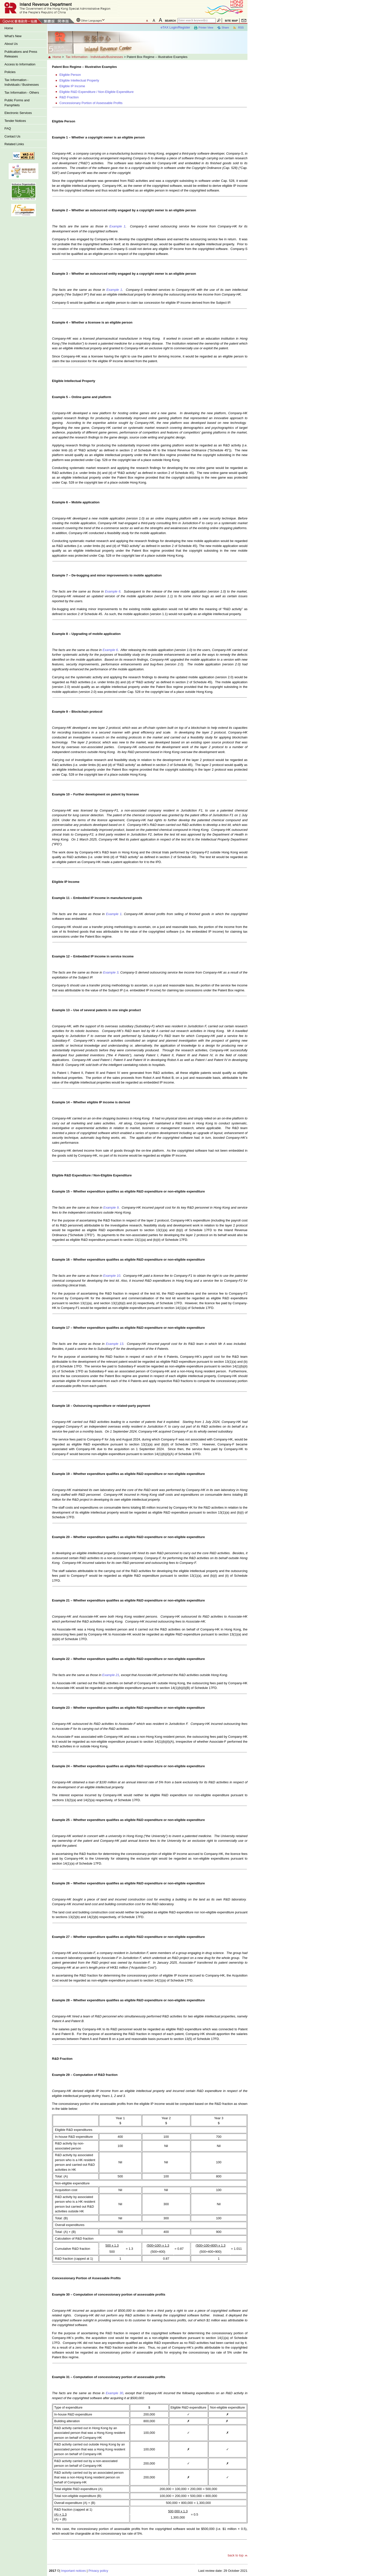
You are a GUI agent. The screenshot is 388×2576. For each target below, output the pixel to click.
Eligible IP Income (72, 86)
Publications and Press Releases (20, 54)
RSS (238, 28)
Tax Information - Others (21, 92)
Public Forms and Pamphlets (16, 102)
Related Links (14, 144)
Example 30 (114, 2393)
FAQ (7, 128)
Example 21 (110, 1675)
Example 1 (117, 226)
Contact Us (12, 136)
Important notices (73, 2571)
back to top (235, 2555)
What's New (13, 36)
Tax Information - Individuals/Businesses (94, 57)
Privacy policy (98, 2571)
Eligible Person (70, 75)
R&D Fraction (69, 97)
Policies (10, 72)
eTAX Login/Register (175, 27)
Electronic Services (18, 113)
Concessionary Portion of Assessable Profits (90, 103)
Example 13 (114, 1344)
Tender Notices (15, 121)
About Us (11, 44)
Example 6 (113, 591)
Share (223, 28)
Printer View (203, 28)
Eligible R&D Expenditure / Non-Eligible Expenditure (96, 92)
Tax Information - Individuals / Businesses (21, 82)
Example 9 (111, 1207)
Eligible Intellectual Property (79, 80)
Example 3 (111, 972)
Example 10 (111, 1275)
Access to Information (19, 64)
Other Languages (91, 20)
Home (8, 28)
